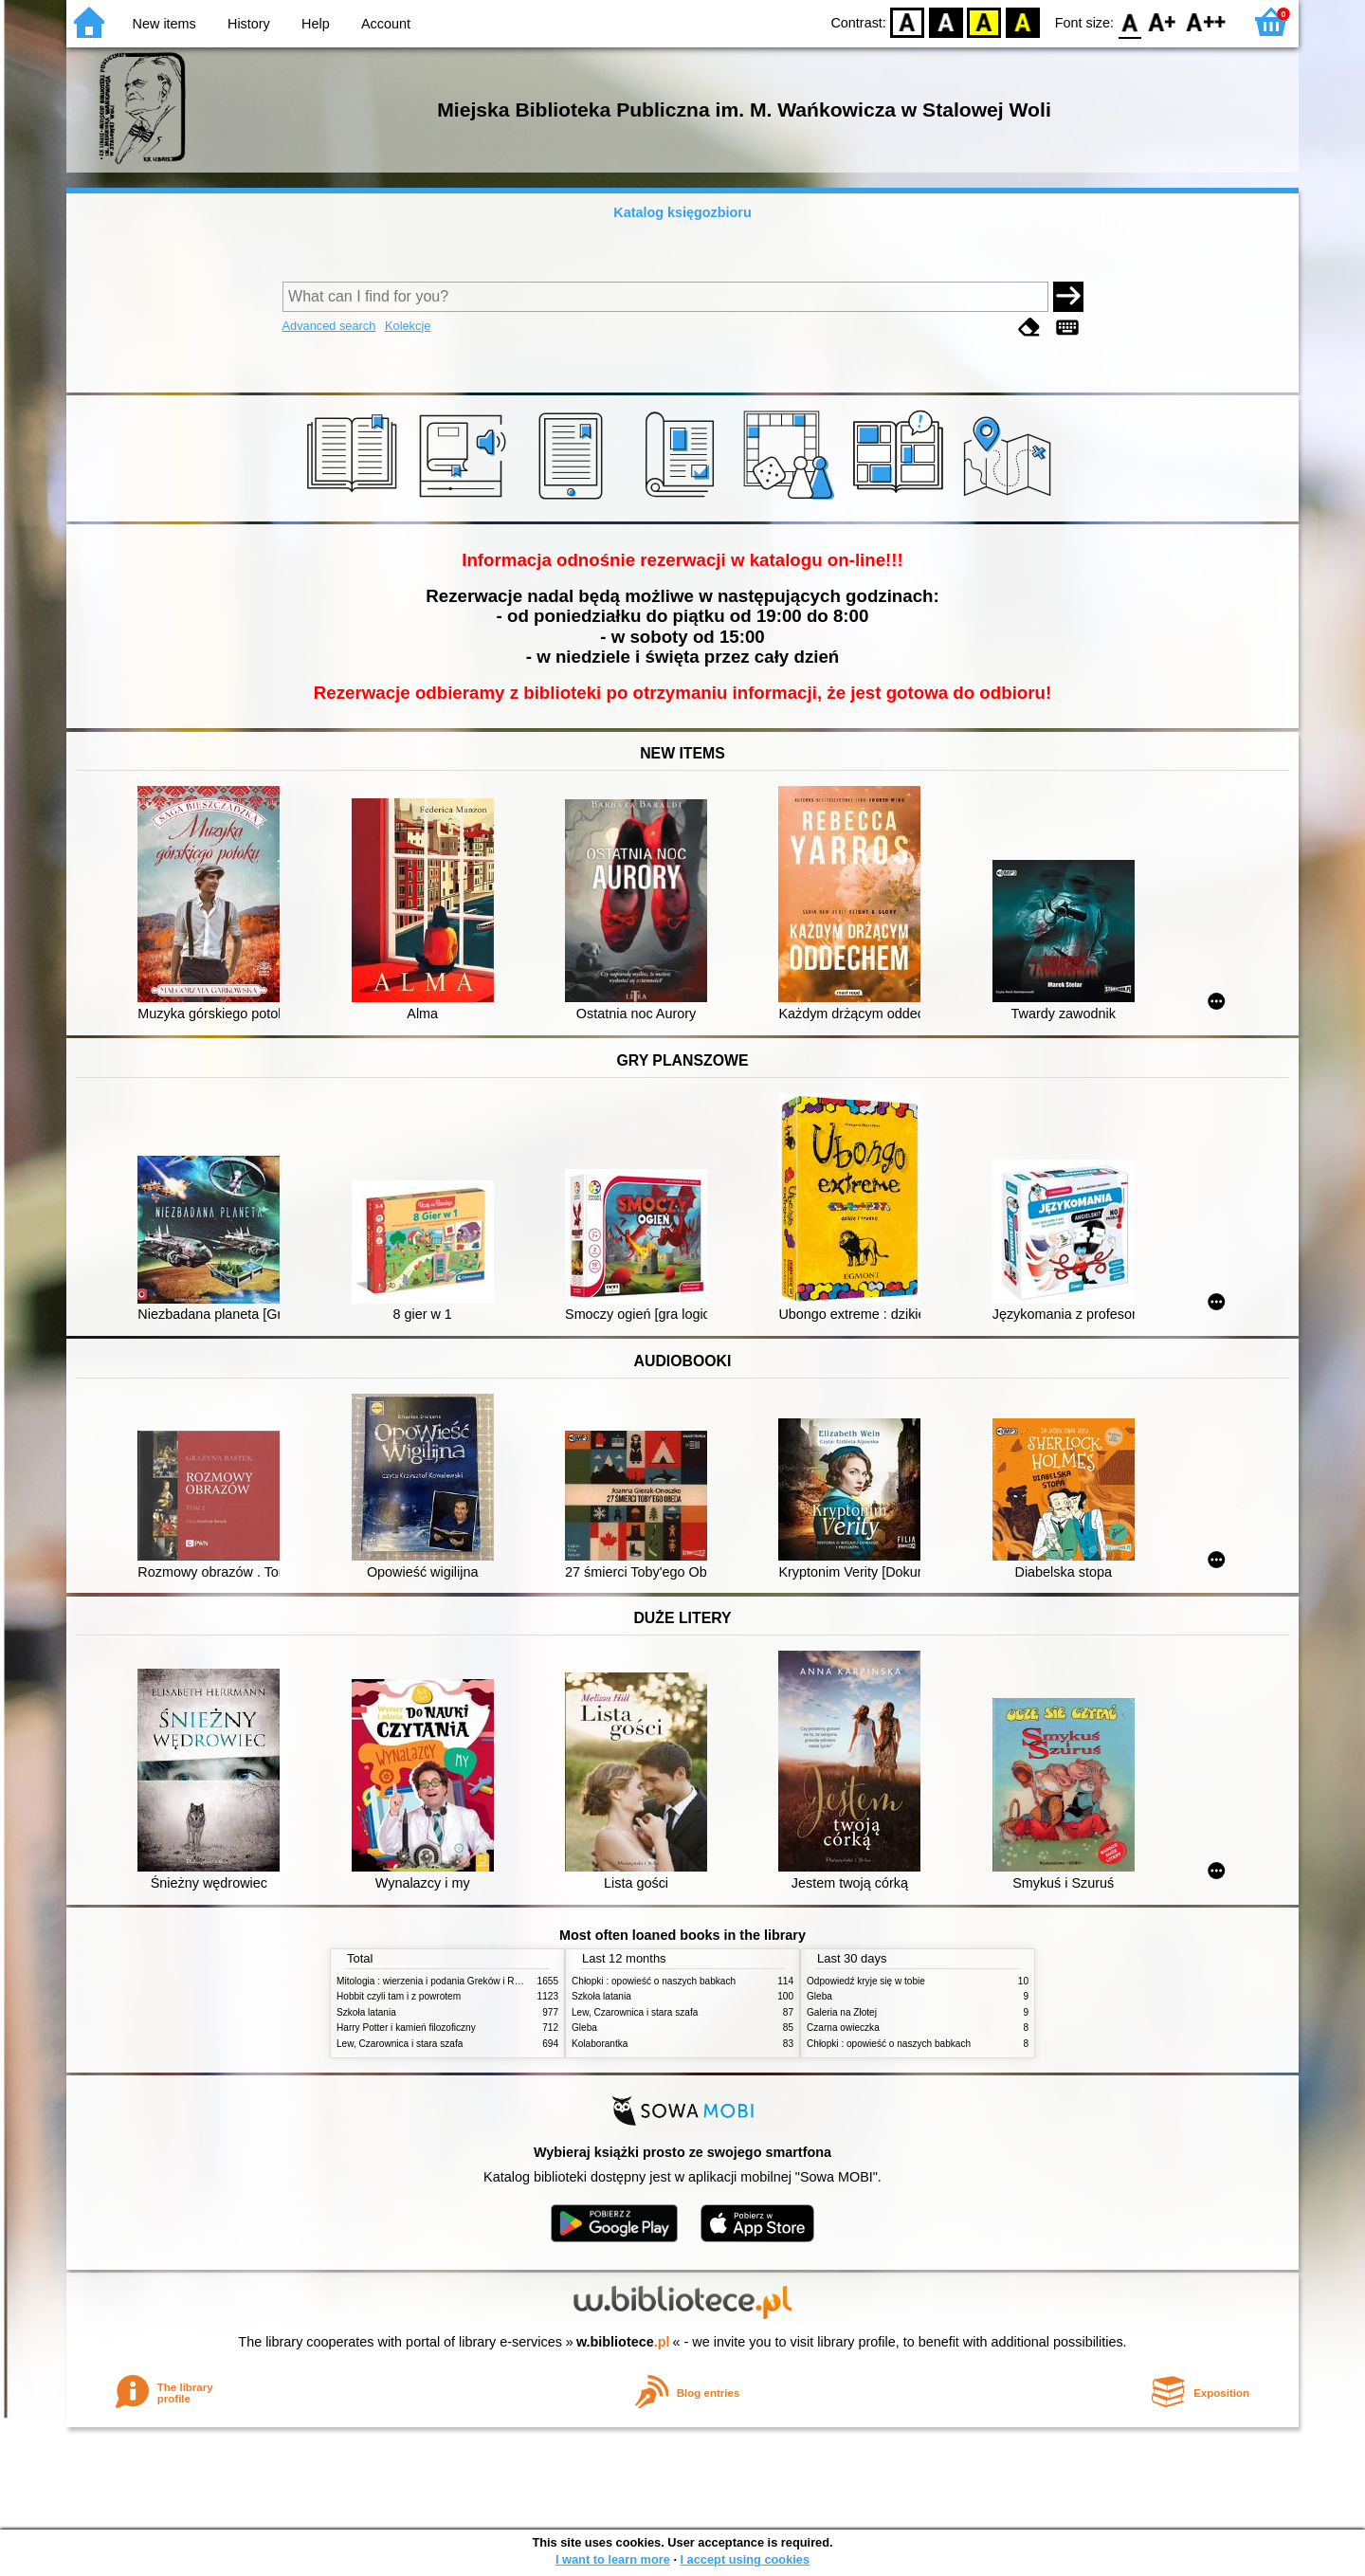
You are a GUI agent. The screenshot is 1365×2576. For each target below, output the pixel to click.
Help (315, 23)
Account (385, 23)
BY (1022, 21)
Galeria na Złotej (842, 2012)
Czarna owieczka (843, 2027)
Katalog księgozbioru (682, 212)
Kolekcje (407, 326)
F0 (1129, 21)
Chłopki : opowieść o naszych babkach (654, 1981)
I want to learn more (612, 2559)
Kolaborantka (600, 2043)
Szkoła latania (366, 2012)
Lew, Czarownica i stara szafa (400, 2043)
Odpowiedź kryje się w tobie (866, 1981)
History (249, 23)
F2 (1206, 21)
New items (164, 23)
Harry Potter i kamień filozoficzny (406, 2027)
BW (946, 21)
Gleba (584, 2027)
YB (984, 21)
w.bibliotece (623, 2341)
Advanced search (329, 326)
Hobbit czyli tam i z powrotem (399, 1996)
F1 (1163, 21)
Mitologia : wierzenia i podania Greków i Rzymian (441, 1981)
